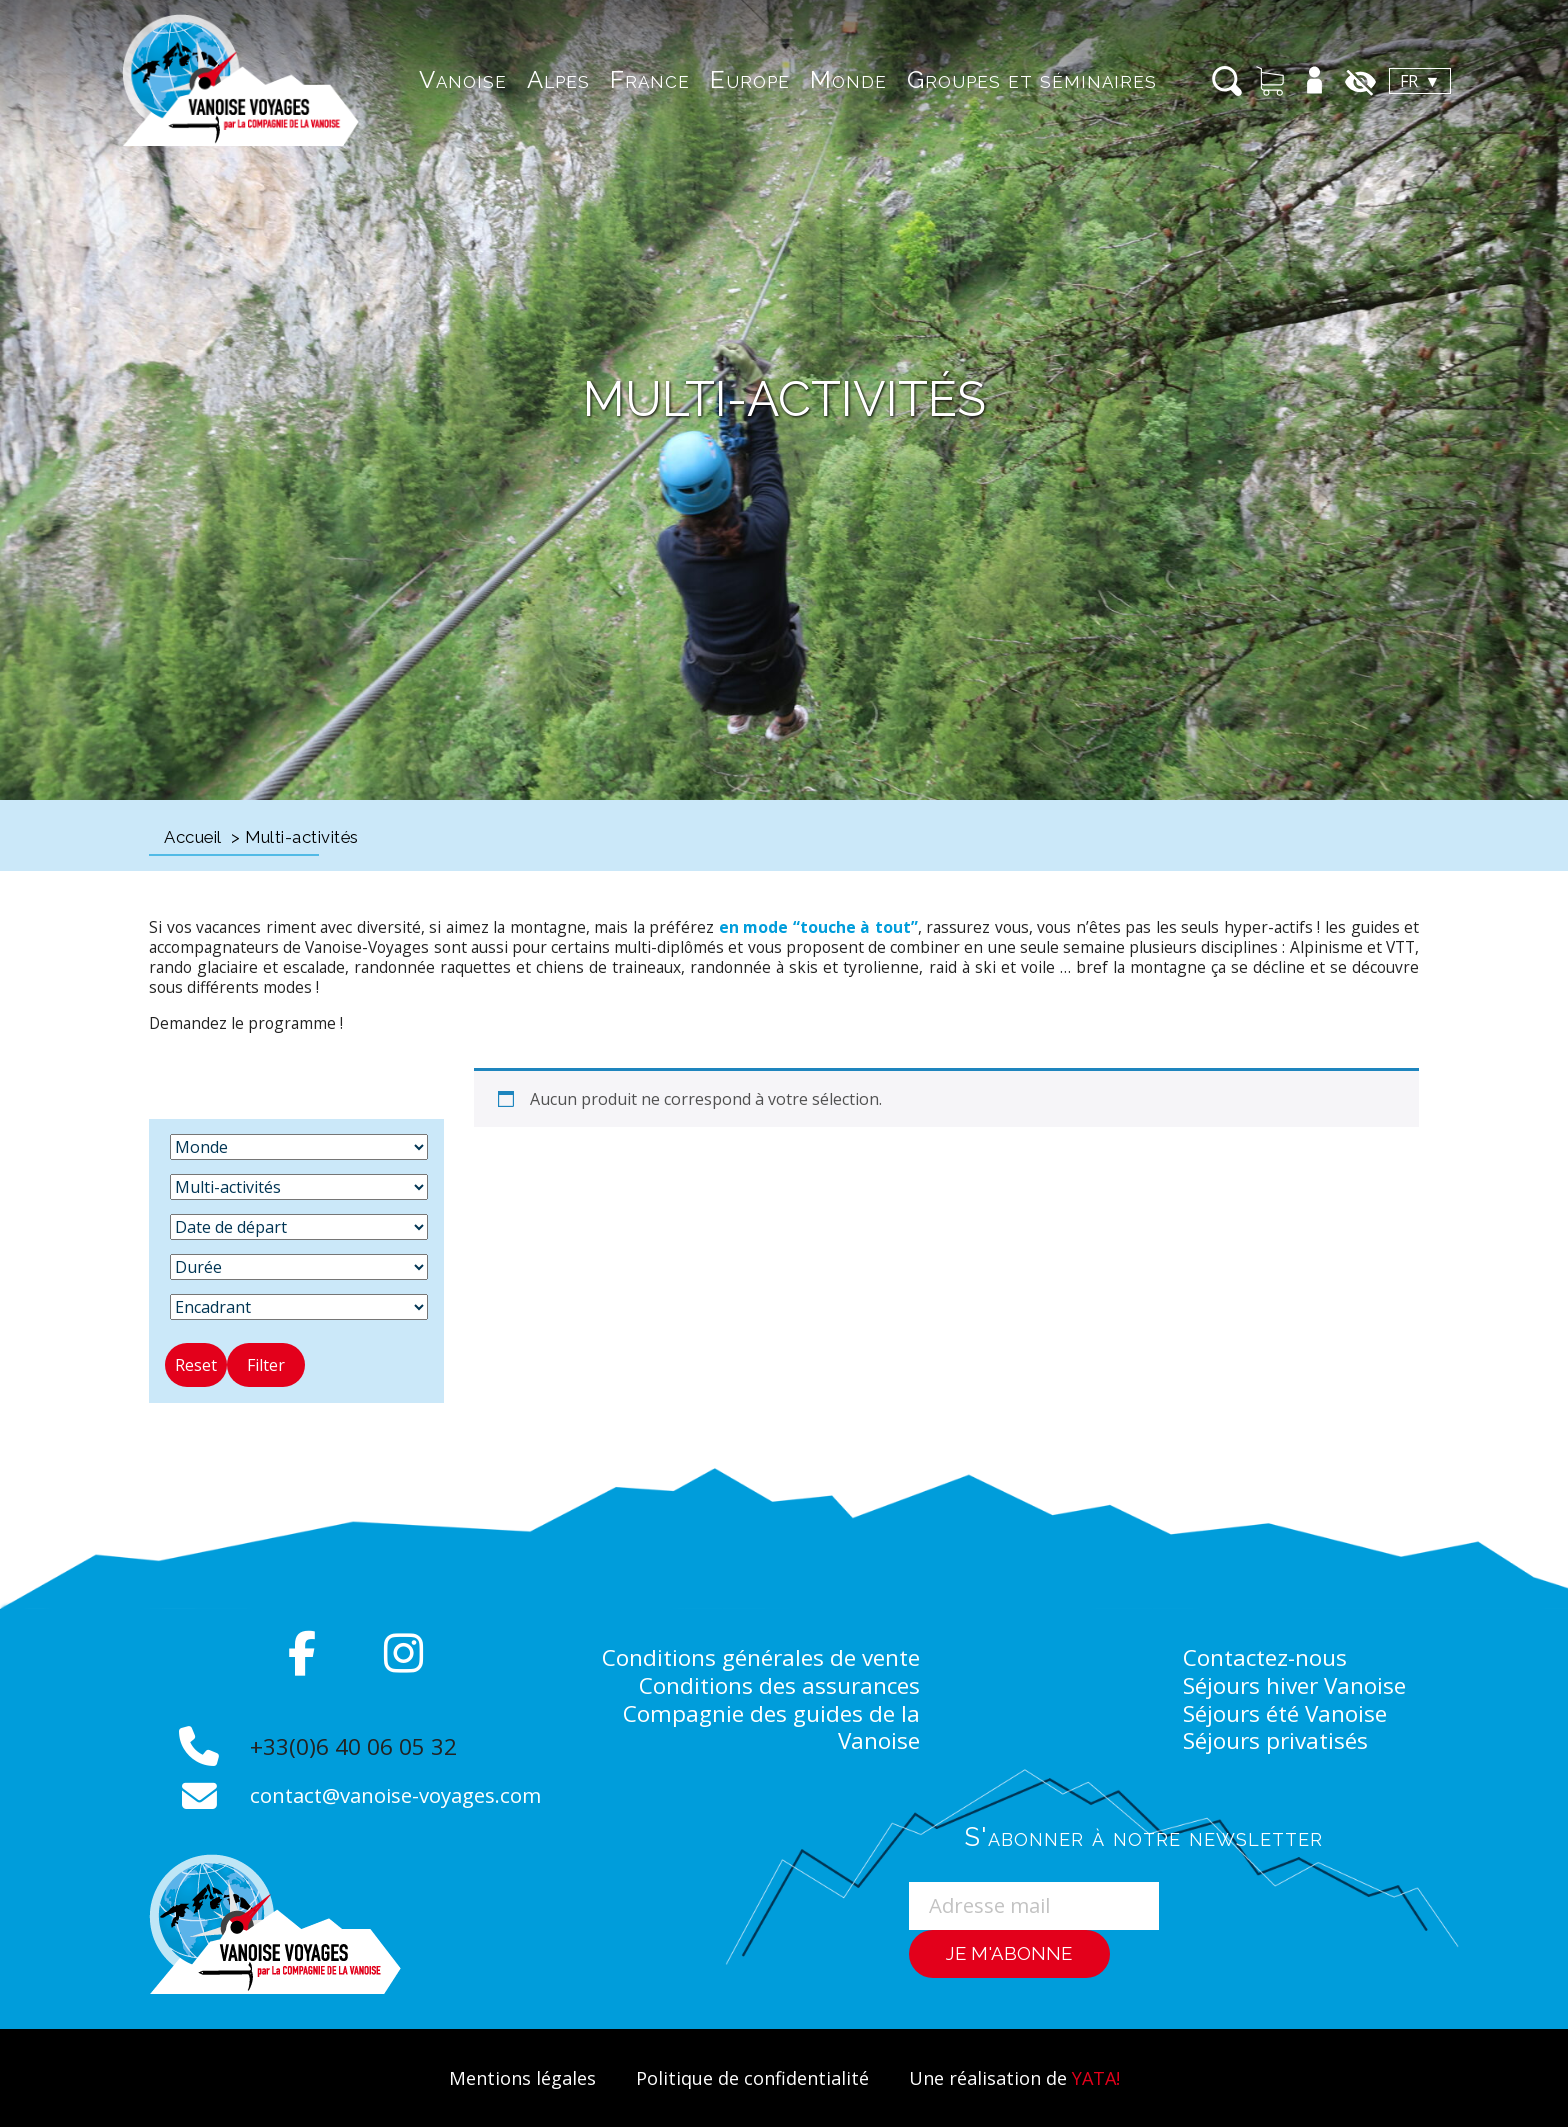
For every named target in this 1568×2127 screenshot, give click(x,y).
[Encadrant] (299, 1307)
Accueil (193, 837)
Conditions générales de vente (757, 1657)
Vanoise (432, 79)
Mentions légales (513, 2077)
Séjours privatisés (1278, 1740)
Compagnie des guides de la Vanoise (769, 1727)
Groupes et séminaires (1001, 79)
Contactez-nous (1266, 1657)
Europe (719, 79)
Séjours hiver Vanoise (1298, 1685)
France (619, 79)
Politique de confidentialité (750, 2077)
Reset (196, 1365)
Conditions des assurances (777, 1685)
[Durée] (299, 1267)
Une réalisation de (1021, 2077)
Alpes (527, 79)
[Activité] (299, 1187)
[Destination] (299, 1147)
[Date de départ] (299, 1227)
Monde (817, 79)
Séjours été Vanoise (1288, 1713)
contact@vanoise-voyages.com (400, 1795)
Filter (266, 1365)
